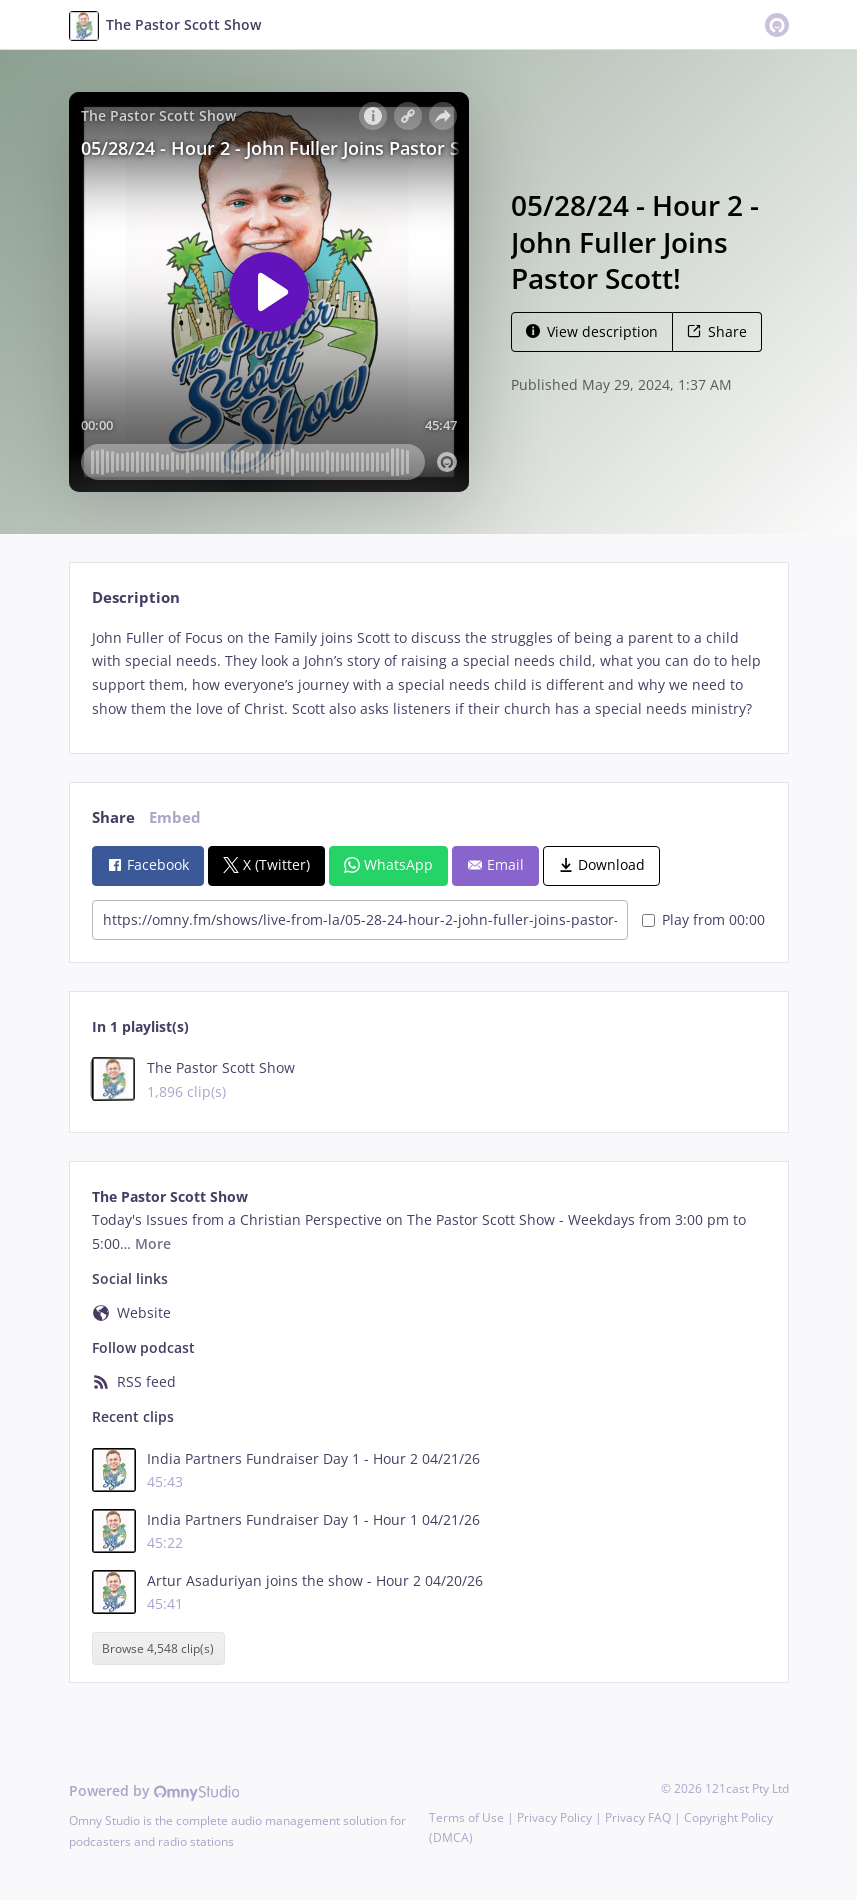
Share (717, 331)
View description (592, 331)
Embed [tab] (175, 817)
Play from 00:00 (703, 919)
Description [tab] (136, 597)
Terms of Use (466, 1817)
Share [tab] (113, 817)
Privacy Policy (554, 1817)
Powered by (154, 1790)
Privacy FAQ (638, 1817)
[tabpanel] (428, 673)
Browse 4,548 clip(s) (158, 1648)
